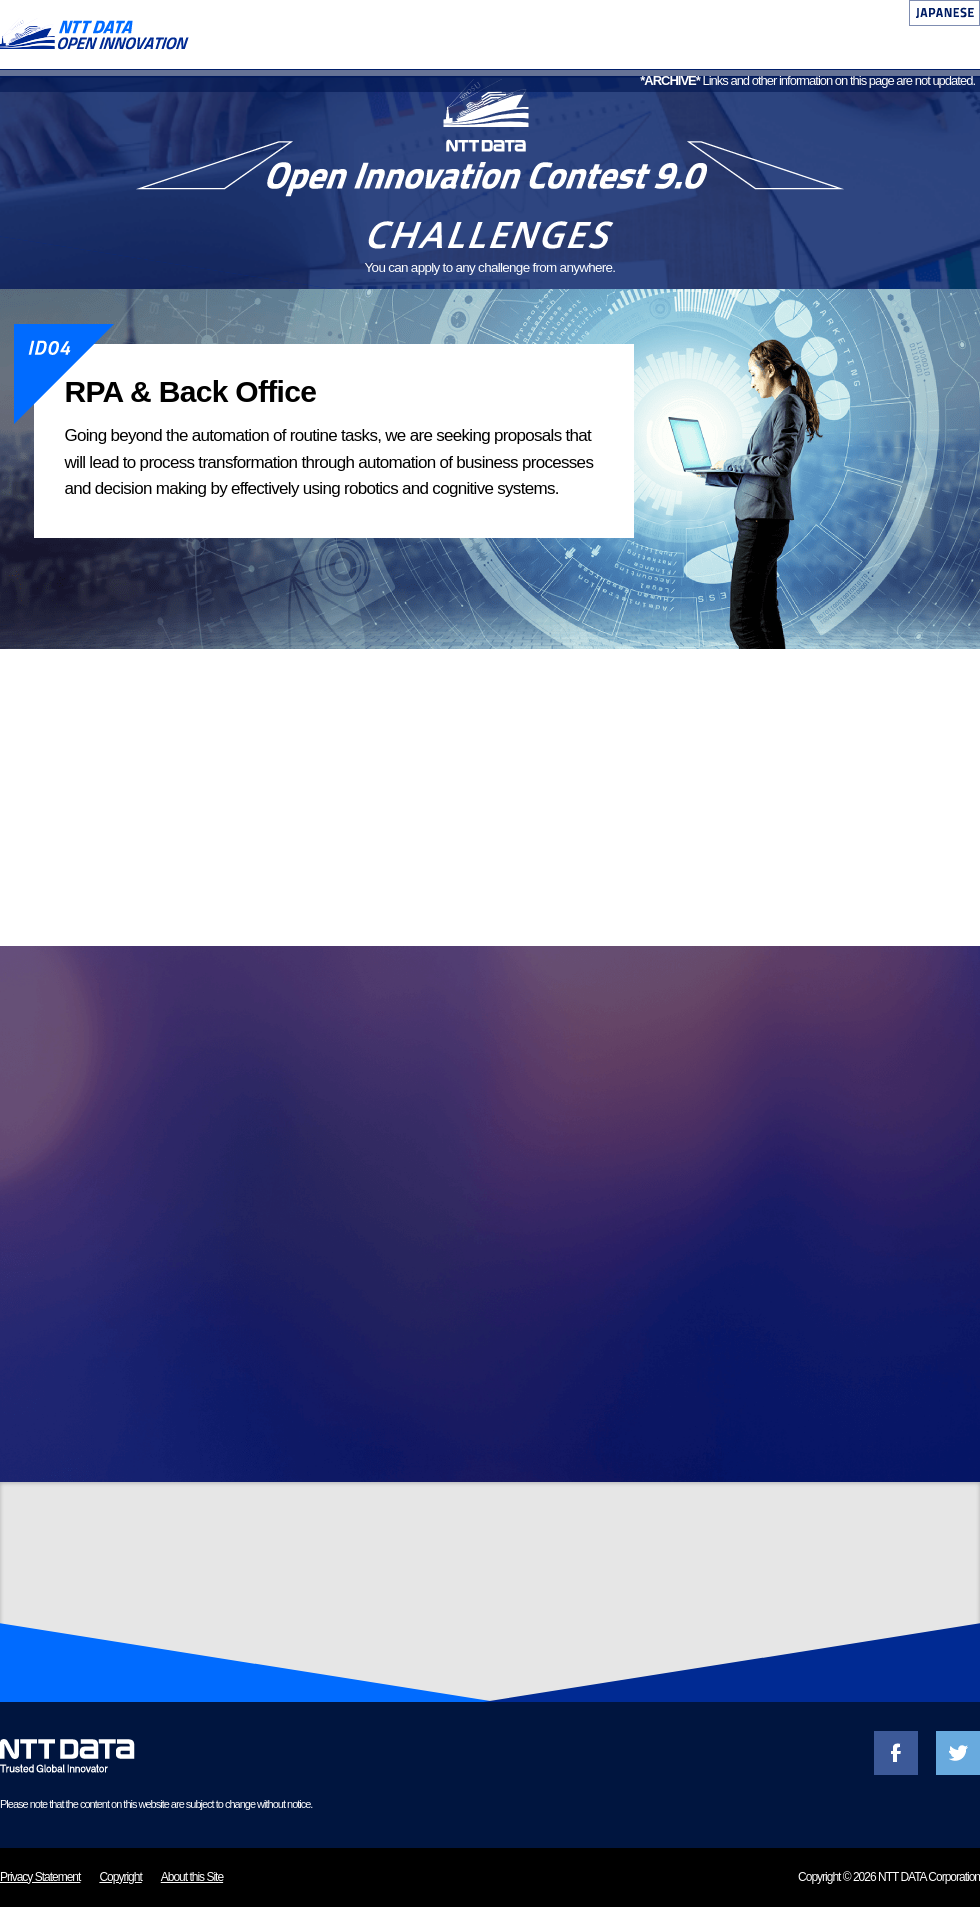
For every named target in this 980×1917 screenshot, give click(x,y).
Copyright (120, 1887)
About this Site (192, 1887)
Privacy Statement (40, 1887)
